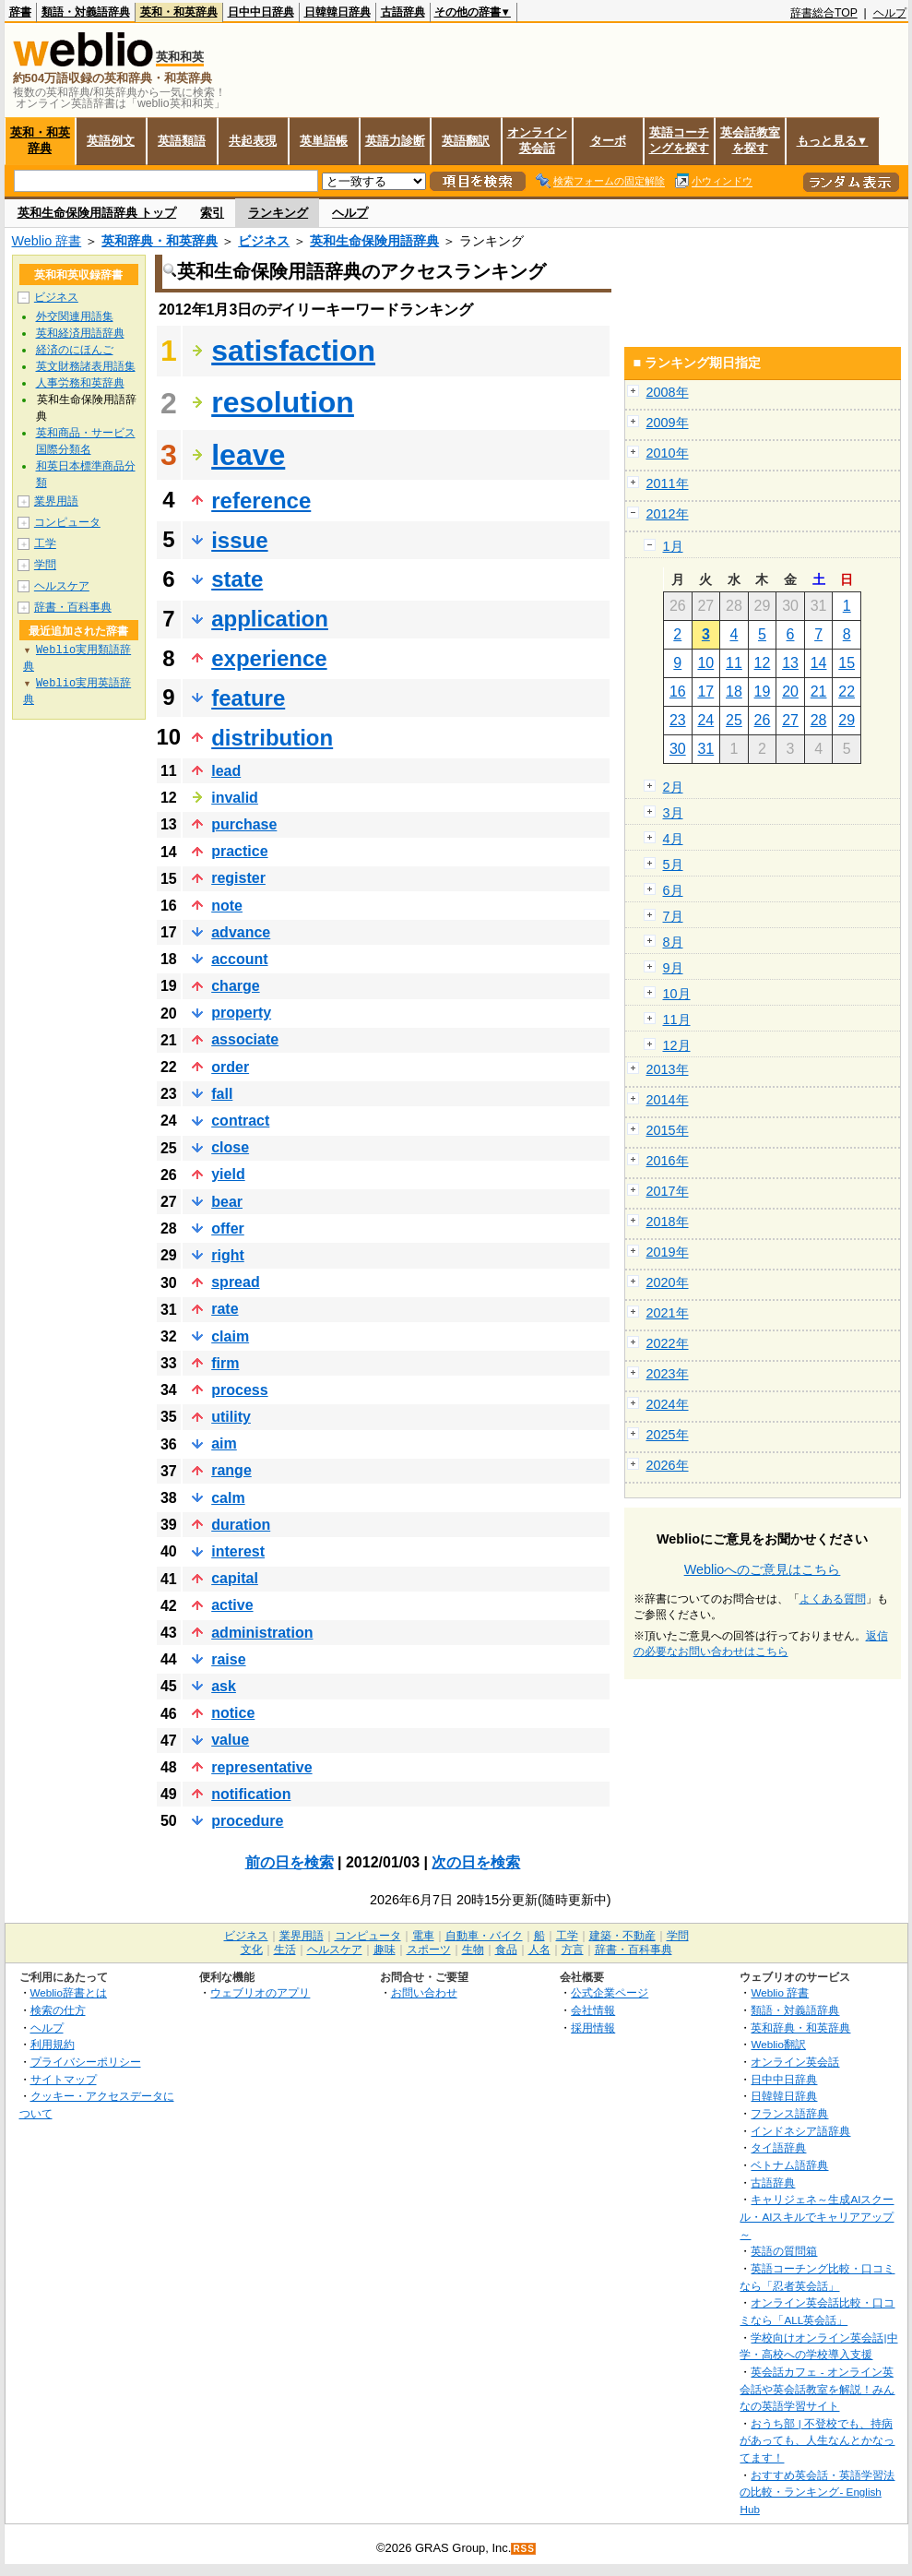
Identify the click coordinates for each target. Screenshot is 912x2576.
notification (250, 1794)
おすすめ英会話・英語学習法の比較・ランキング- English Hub (817, 2492)
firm (225, 1363)
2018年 (667, 1221)
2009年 (667, 422)
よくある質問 (832, 1598)
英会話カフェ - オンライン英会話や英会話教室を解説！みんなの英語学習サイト (817, 2389)
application (269, 618)
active (232, 1605)
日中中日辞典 (261, 12)
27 (790, 720)
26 (762, 720)
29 (846, 720)
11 (734, 663)
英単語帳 (324, 141)
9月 (673, 967)
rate (224, 1309)
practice (239, 851)
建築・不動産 (622, 1935)
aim (224, 1443)
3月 (673, 812)
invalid (234, 797)
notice (233, 1713)
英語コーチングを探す (679, 140)
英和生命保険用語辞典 (374, 240)
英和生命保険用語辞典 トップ (97, 213)
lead (226, 771)
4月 (673, 838)
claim (230, 1336)
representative (261, 1767)
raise (228, 1659)
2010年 (667, 453)
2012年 (667, 514)
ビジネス (264, 240)
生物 (473, 1949)
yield (227, 1174)
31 (705, 749)
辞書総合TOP (824, 12)
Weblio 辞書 (47, 240)
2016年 (667, 1160)
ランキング (278, 213)
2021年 (667, 1313)
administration (262, 1632)
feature (248, 698)
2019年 (667, 1252)
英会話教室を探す (750, 140)
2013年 (667, 1069)
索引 (212, 213)
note (227, 905)
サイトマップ (63, 2079)
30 (677, 749)
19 (762, 691)
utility (231, 1417)
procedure (247, 1821)
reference (261, 500)
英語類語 (182, 141)
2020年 (667, 1282)
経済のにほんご (74, 349)
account (239, 959)
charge (235, 986)
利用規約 (52, 2044)
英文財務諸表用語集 (86, 366)
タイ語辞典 (778, 2147)
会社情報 (593, 2010)
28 (819, 720)
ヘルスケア (61, 585)
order (230, 1067)
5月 (673, 864)
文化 (252, 1949)
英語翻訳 (466, 141)
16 (677, 691)
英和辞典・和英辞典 (159, 240)
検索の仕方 (58, 2010)
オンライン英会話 (537, 140)
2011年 (667, 483)
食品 (506, 1949)
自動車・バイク (484, 1935)
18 (734, 691)
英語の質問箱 (784, 2251)
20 (790, 691)
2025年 (667, 1434)
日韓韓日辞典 (337, 12)
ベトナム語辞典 (789, 2165)
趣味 (384, 1949)
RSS (524, 2549)
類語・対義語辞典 (85, 12)
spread (235, 1282)
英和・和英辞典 (179, 12)
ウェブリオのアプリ (260, 1992)
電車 (423, 1935)
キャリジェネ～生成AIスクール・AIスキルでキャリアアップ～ (817, 2216)
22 (846, 691)
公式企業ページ (609, 1992)
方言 (573, 1949)
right (227, 1255)
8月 (673, 942)
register (238, 878)
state (237, 578)
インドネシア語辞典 (800, 2131)
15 (846, 663)
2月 (673, 787)
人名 (539, 1949)
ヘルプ (889, 12)
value (230, 1739)
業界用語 (56, 501)
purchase (244, 824)
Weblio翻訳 (778, 2044)
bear (227, 1202)
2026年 (667, 1465)
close (230, 1147)
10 (705, 663)
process (239, 1390)
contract (240, 1120)
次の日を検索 (476, 1862)
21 (819, 691)
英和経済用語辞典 (80, 333)
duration (240, 1524)
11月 (677, 1019)
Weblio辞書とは (68, 1992)
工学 (45, 543)
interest (238, 1551)
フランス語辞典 (789, 2113)
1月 (673, 546)
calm (227, 1498)
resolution (282, 402)
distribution (272, 737)
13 (790, 663)
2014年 (667, 1099)
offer (227, 1228)
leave (248, 454)
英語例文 (111, 141)
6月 (673, 890)
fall (221, 1094)
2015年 (667, 1130)
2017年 (667, 1191)
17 (705, 691)
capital (234, 1578)
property (241, 1012)
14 (819, 663)
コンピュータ (67, 522)
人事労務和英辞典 (80, 382)
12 (762, 663)
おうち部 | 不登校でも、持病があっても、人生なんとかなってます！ (817, 2440)
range (231, 1470)
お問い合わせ (424, 1992)
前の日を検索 (289, 1862)
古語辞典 (403, 12)
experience (268, 658)
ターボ (608, 141)
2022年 (667, 1343)
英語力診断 (395, 141)
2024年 (667, 1404)
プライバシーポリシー (85, 2062)
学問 (45, 564)
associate (244, 1039)
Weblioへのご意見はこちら (762, 1569)
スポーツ (429, 1949)
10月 (677, 993)
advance (240, 932)
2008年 (667, 392)
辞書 (20, 12)
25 (734, 720)
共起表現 (253, 141)
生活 (285, 1949)
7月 (673, 916)
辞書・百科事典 (73, 607)
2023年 (667, 1373)
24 (705, 720)
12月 (677, 1045)
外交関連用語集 (74, 316)
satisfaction (293, 350)
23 (677, 720)
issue (239, 540)
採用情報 (593, 2027)
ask (223, 1686)
